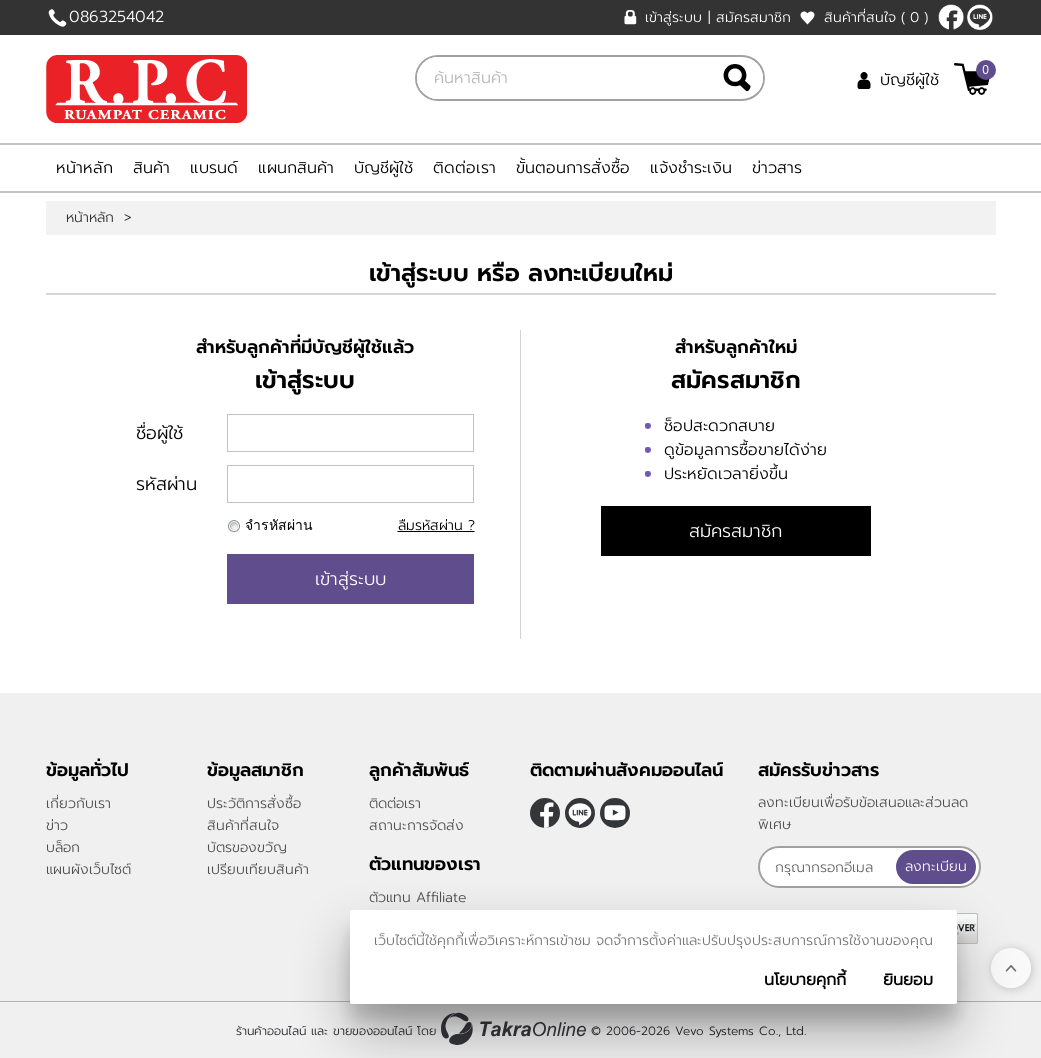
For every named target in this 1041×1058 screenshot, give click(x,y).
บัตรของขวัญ (247, 847)
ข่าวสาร (777, 168)
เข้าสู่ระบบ (673, 17)
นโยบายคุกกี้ (805, 980)
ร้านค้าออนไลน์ (271, 1031)
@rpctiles (980, 17)
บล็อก (63, 847)
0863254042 (116, 17)
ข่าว (57, 825)
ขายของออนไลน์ (372, 1031)
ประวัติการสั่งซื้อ (254, 803)
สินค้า (151, 168)
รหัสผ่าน (166, 484)
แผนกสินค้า (296, 168)
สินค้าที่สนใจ (876, 17)
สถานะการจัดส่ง (416, 825)
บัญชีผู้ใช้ (909, 80)
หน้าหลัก (84, 168)
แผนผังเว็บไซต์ (88, 869)
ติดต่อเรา (464, 168)
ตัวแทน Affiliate (418, 897)
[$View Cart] (972, 79)
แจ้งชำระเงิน (691, 168)
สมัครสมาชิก (753, 17)
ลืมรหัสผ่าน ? (436, 525)
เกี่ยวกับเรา (78, 803)
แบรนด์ (214, 168)
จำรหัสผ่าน (279, 525)
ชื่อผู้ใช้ (159, 433)
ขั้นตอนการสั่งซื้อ (573, 168)
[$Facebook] (951, 17)
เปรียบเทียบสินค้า (258, 869)
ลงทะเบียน (936, 866)
